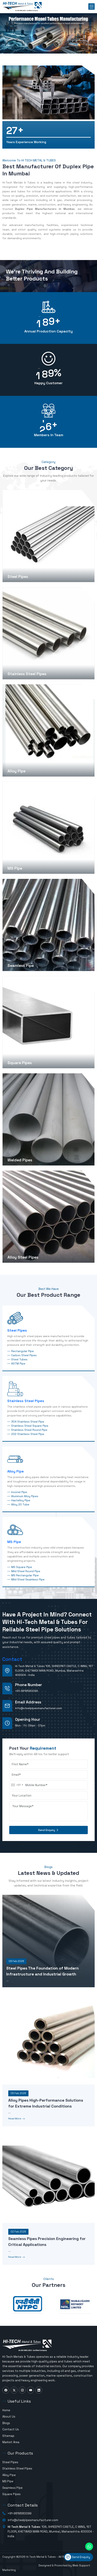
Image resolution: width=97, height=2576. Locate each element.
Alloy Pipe (15, 1471)
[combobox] (16, 1785)
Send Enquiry (48, 1830)
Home (6, 2410)
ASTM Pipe (18, 1363)
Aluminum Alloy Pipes (24, 1496)
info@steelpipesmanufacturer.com (38, 1708)
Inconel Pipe (19, 1492)
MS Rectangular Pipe (25, 1575)
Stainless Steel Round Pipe (29, 1430)
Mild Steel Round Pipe (25, 1571)
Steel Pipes (17, 1330)
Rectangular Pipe (22, 1351)
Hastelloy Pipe (20, 1500)
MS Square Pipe (21, 1567)
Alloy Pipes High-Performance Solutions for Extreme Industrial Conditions (45, 2103)
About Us (8, 2416)
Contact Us (10, 2429)
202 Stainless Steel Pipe (27, 1434)
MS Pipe (14, 1541)
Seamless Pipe (12, 2488)
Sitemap (8, 2436)
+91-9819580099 (26, 1691)
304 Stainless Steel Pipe (27, 1421)
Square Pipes (11, 2494)
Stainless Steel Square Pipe (29, 1425)
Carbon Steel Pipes (24, 1355)
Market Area (10, 2442)
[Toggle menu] (91, 6)
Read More (16, 2119)
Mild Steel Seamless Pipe (28, 1579)
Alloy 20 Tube (20, 1504)
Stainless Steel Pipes (25, 1401)
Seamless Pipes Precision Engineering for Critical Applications (47, 2241)
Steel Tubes (19, 1359)
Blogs (6, 2423)
